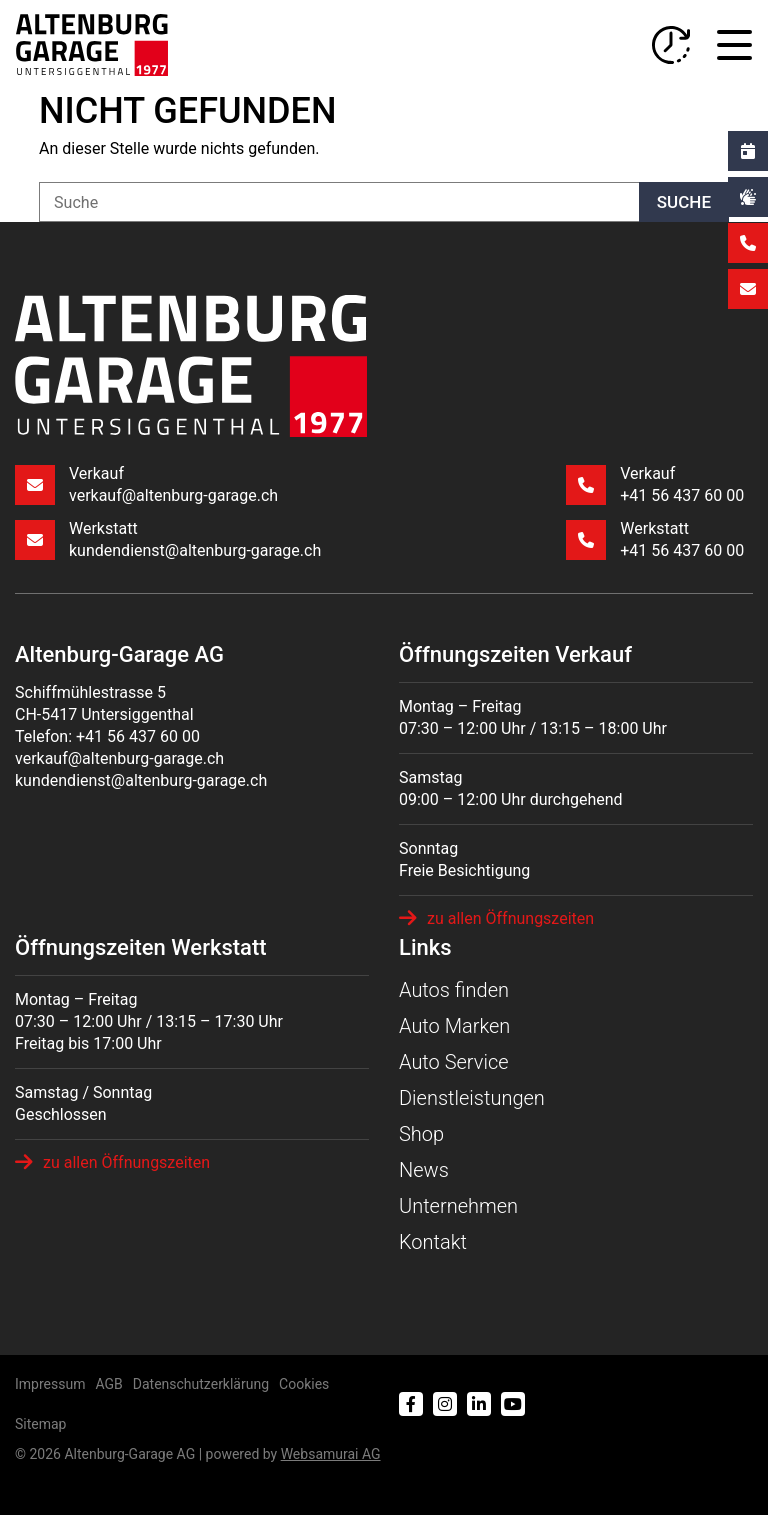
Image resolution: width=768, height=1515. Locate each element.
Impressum (50, 1378)
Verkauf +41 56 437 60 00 (654, 485)
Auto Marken (454, 1020)
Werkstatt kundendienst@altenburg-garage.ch (168, 539)
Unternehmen (458, 1200)
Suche (684, 202)
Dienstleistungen (472, 1092)
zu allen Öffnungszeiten (496, 918)
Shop (421, 1128)
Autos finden (454, 984)
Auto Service (454, 1056)
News (424, 1164)
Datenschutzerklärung (201, 1378)
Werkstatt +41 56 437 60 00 (654, 539)
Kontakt (433, 1236)
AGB (108, 1378)
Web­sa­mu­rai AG (331, 1448)
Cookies (304, 1378)
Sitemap (40, 1418)
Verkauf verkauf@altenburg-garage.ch (146, 485)
